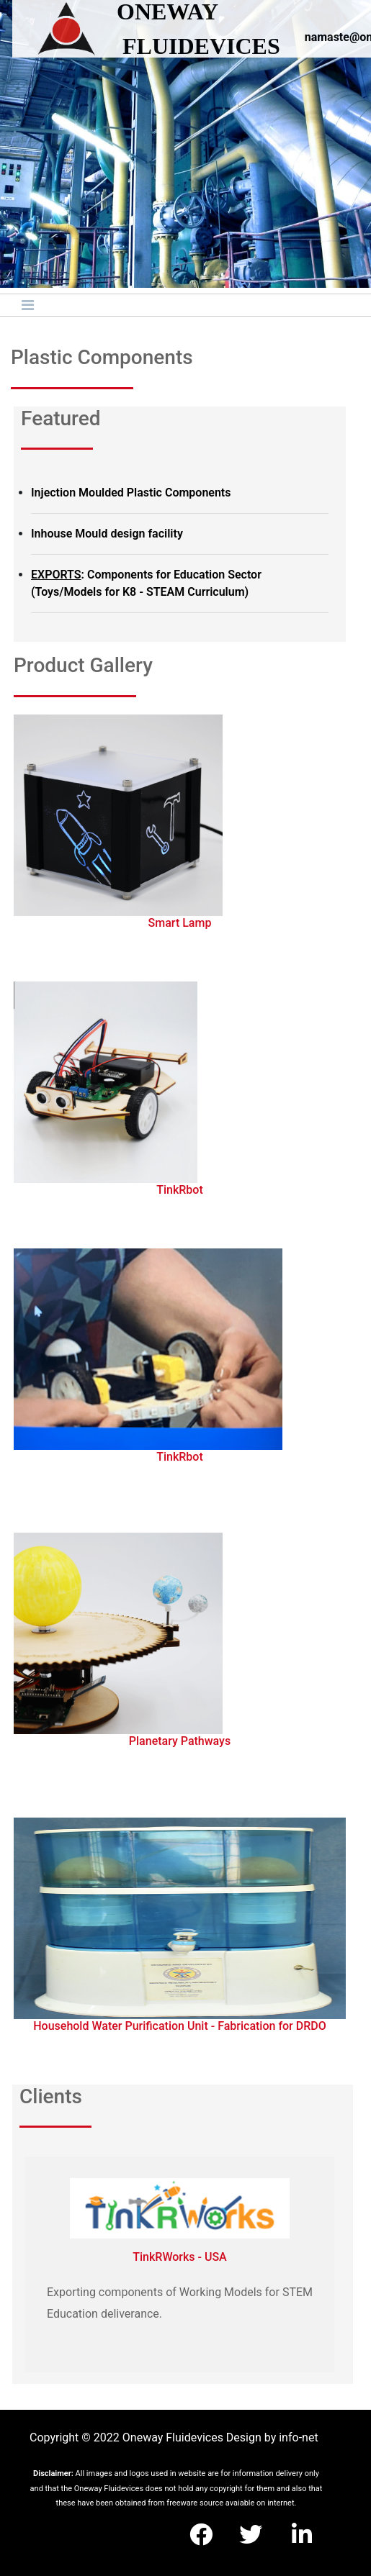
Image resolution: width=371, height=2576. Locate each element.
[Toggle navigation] (27, 305)
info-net (298, 2437)
